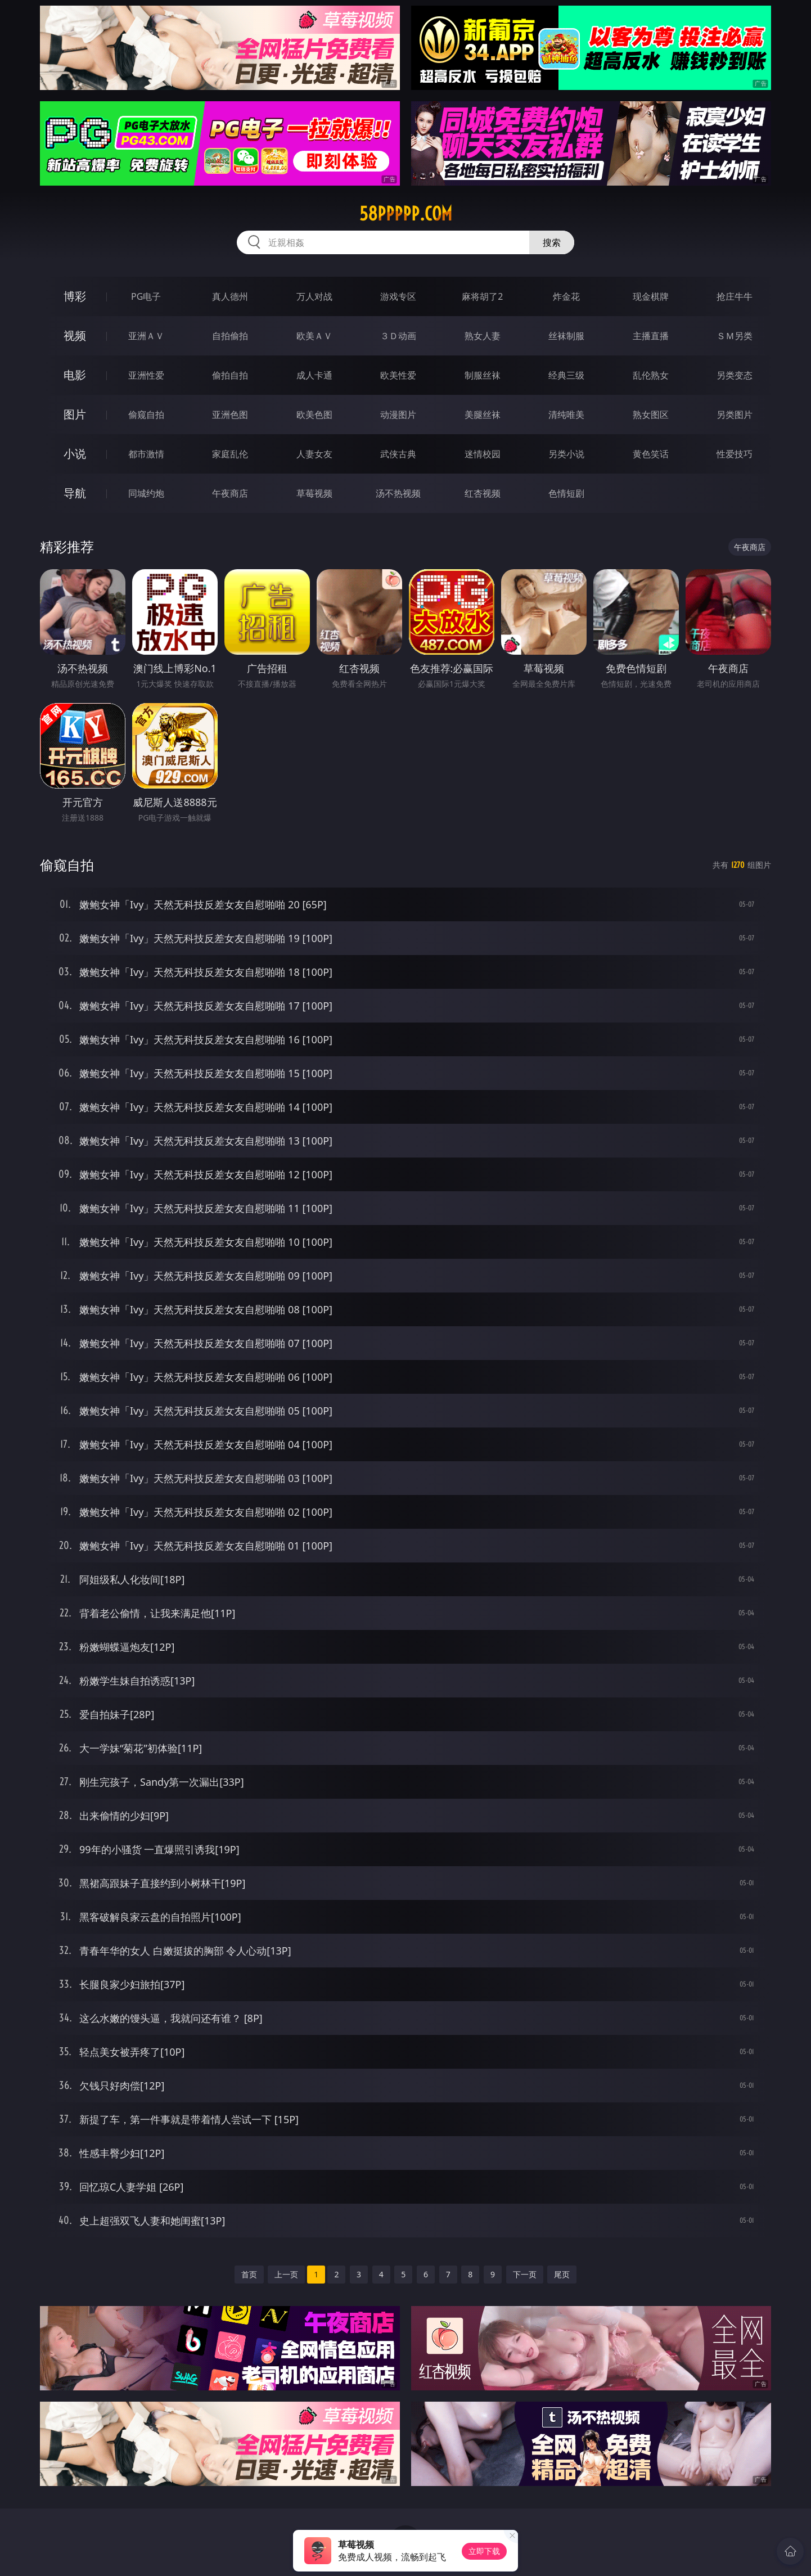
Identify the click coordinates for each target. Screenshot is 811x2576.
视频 (75, 335)
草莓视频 (314, 493)
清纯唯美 (566, 414)
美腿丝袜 (483, 414)
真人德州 (230, 296)
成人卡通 (314, 375)
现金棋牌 (651, 296)
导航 (75, 493)
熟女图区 (651, 414)
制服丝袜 (483, 375)
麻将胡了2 (482, 296)
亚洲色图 (230, 414)
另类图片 (735, 414)
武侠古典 (398, 454)
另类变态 (735, 375)
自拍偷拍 (230, 336)
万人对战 (314, 296)
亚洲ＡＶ (146, 336)
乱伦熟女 (651, 375)
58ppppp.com (405, 213)
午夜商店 (230, 493)
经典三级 (566, 375)
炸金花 (566, 296)
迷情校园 (483, 454)
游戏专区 (398, 296)
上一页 (286, 2274)
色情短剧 (566, 493)
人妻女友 (314, 454)
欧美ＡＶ (314, 336)
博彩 (75, 296)
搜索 (552, 242)
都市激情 (146, 454)
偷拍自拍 (230, 375)
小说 (75, 453)
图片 (75, 414)
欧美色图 (314, 414)
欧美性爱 (398, 375)
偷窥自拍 (146, 414)
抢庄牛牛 (735, 296)
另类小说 (566, 454)
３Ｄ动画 (398, 336)
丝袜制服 (566, 336)
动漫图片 (398, 414)
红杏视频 (483, 493)
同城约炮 (146, 493)
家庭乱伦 (230, 454)
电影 (75, 374)
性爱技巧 (735, 454)
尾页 (562, 2274)
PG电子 (146, 296)
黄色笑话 (651, 454)
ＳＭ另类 (735, 336)
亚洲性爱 (146, 375)
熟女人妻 (483, 336)
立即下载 (484, 2551)
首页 (249, 2274)
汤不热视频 (398, 493)
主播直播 (651, 336)
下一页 (525, 2274)
